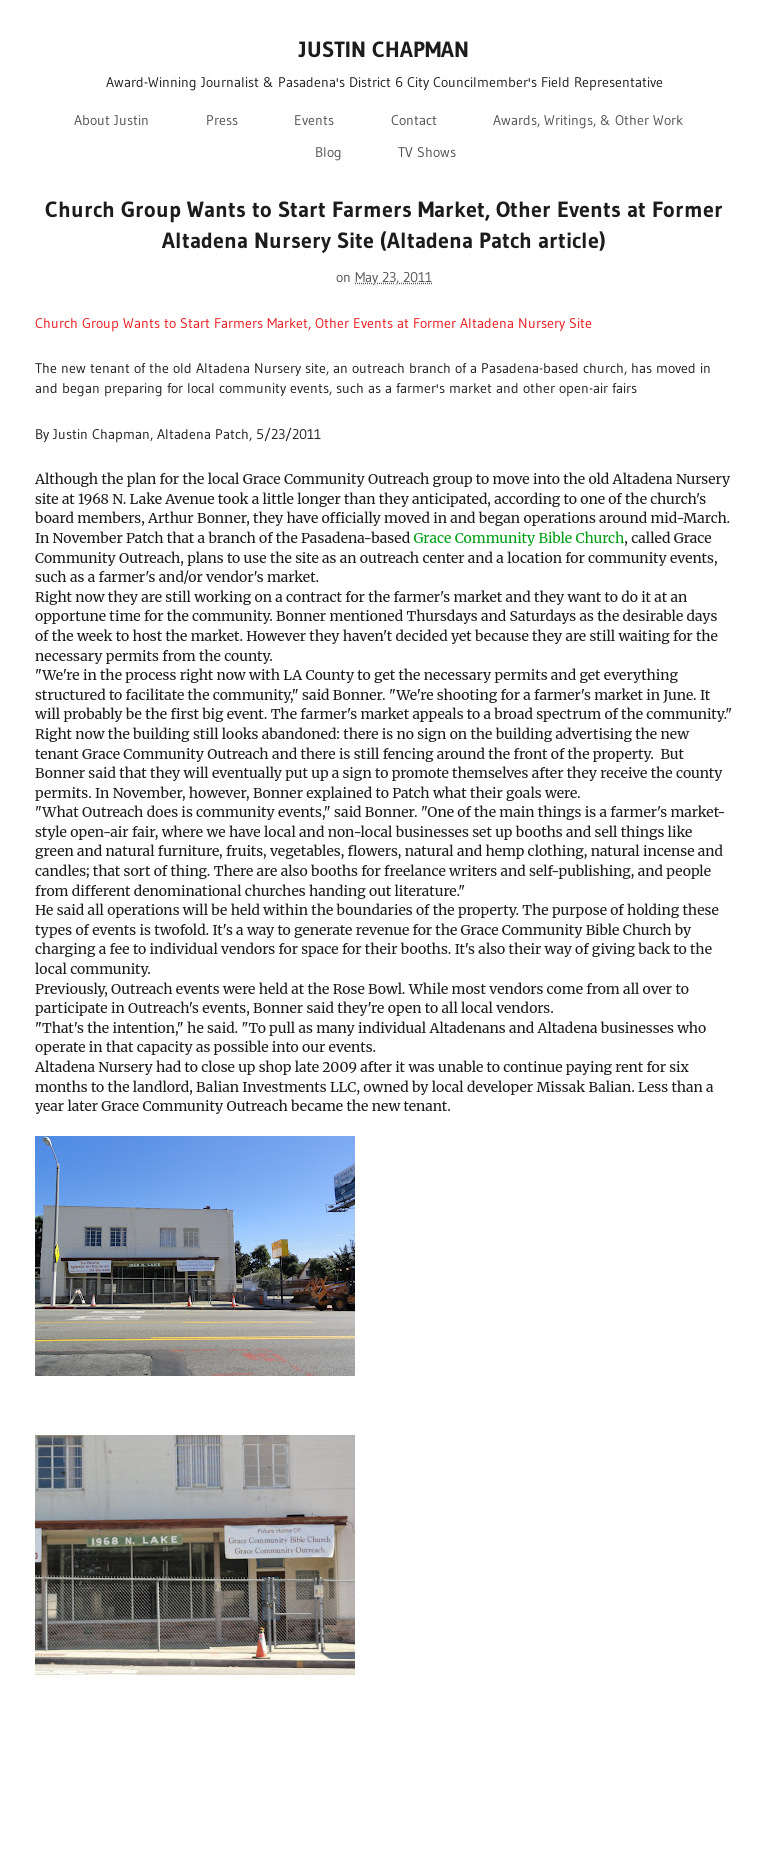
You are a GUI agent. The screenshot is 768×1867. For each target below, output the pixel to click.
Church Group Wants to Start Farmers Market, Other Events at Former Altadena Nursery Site (313, 323)
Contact (414, 120)
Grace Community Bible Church (518, 538)
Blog (328, 152)
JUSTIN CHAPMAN (384, 49)
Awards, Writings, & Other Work (588, 120)
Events (314, 120)
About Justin (111, 120)
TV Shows (427, 152)
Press (222, 120)
